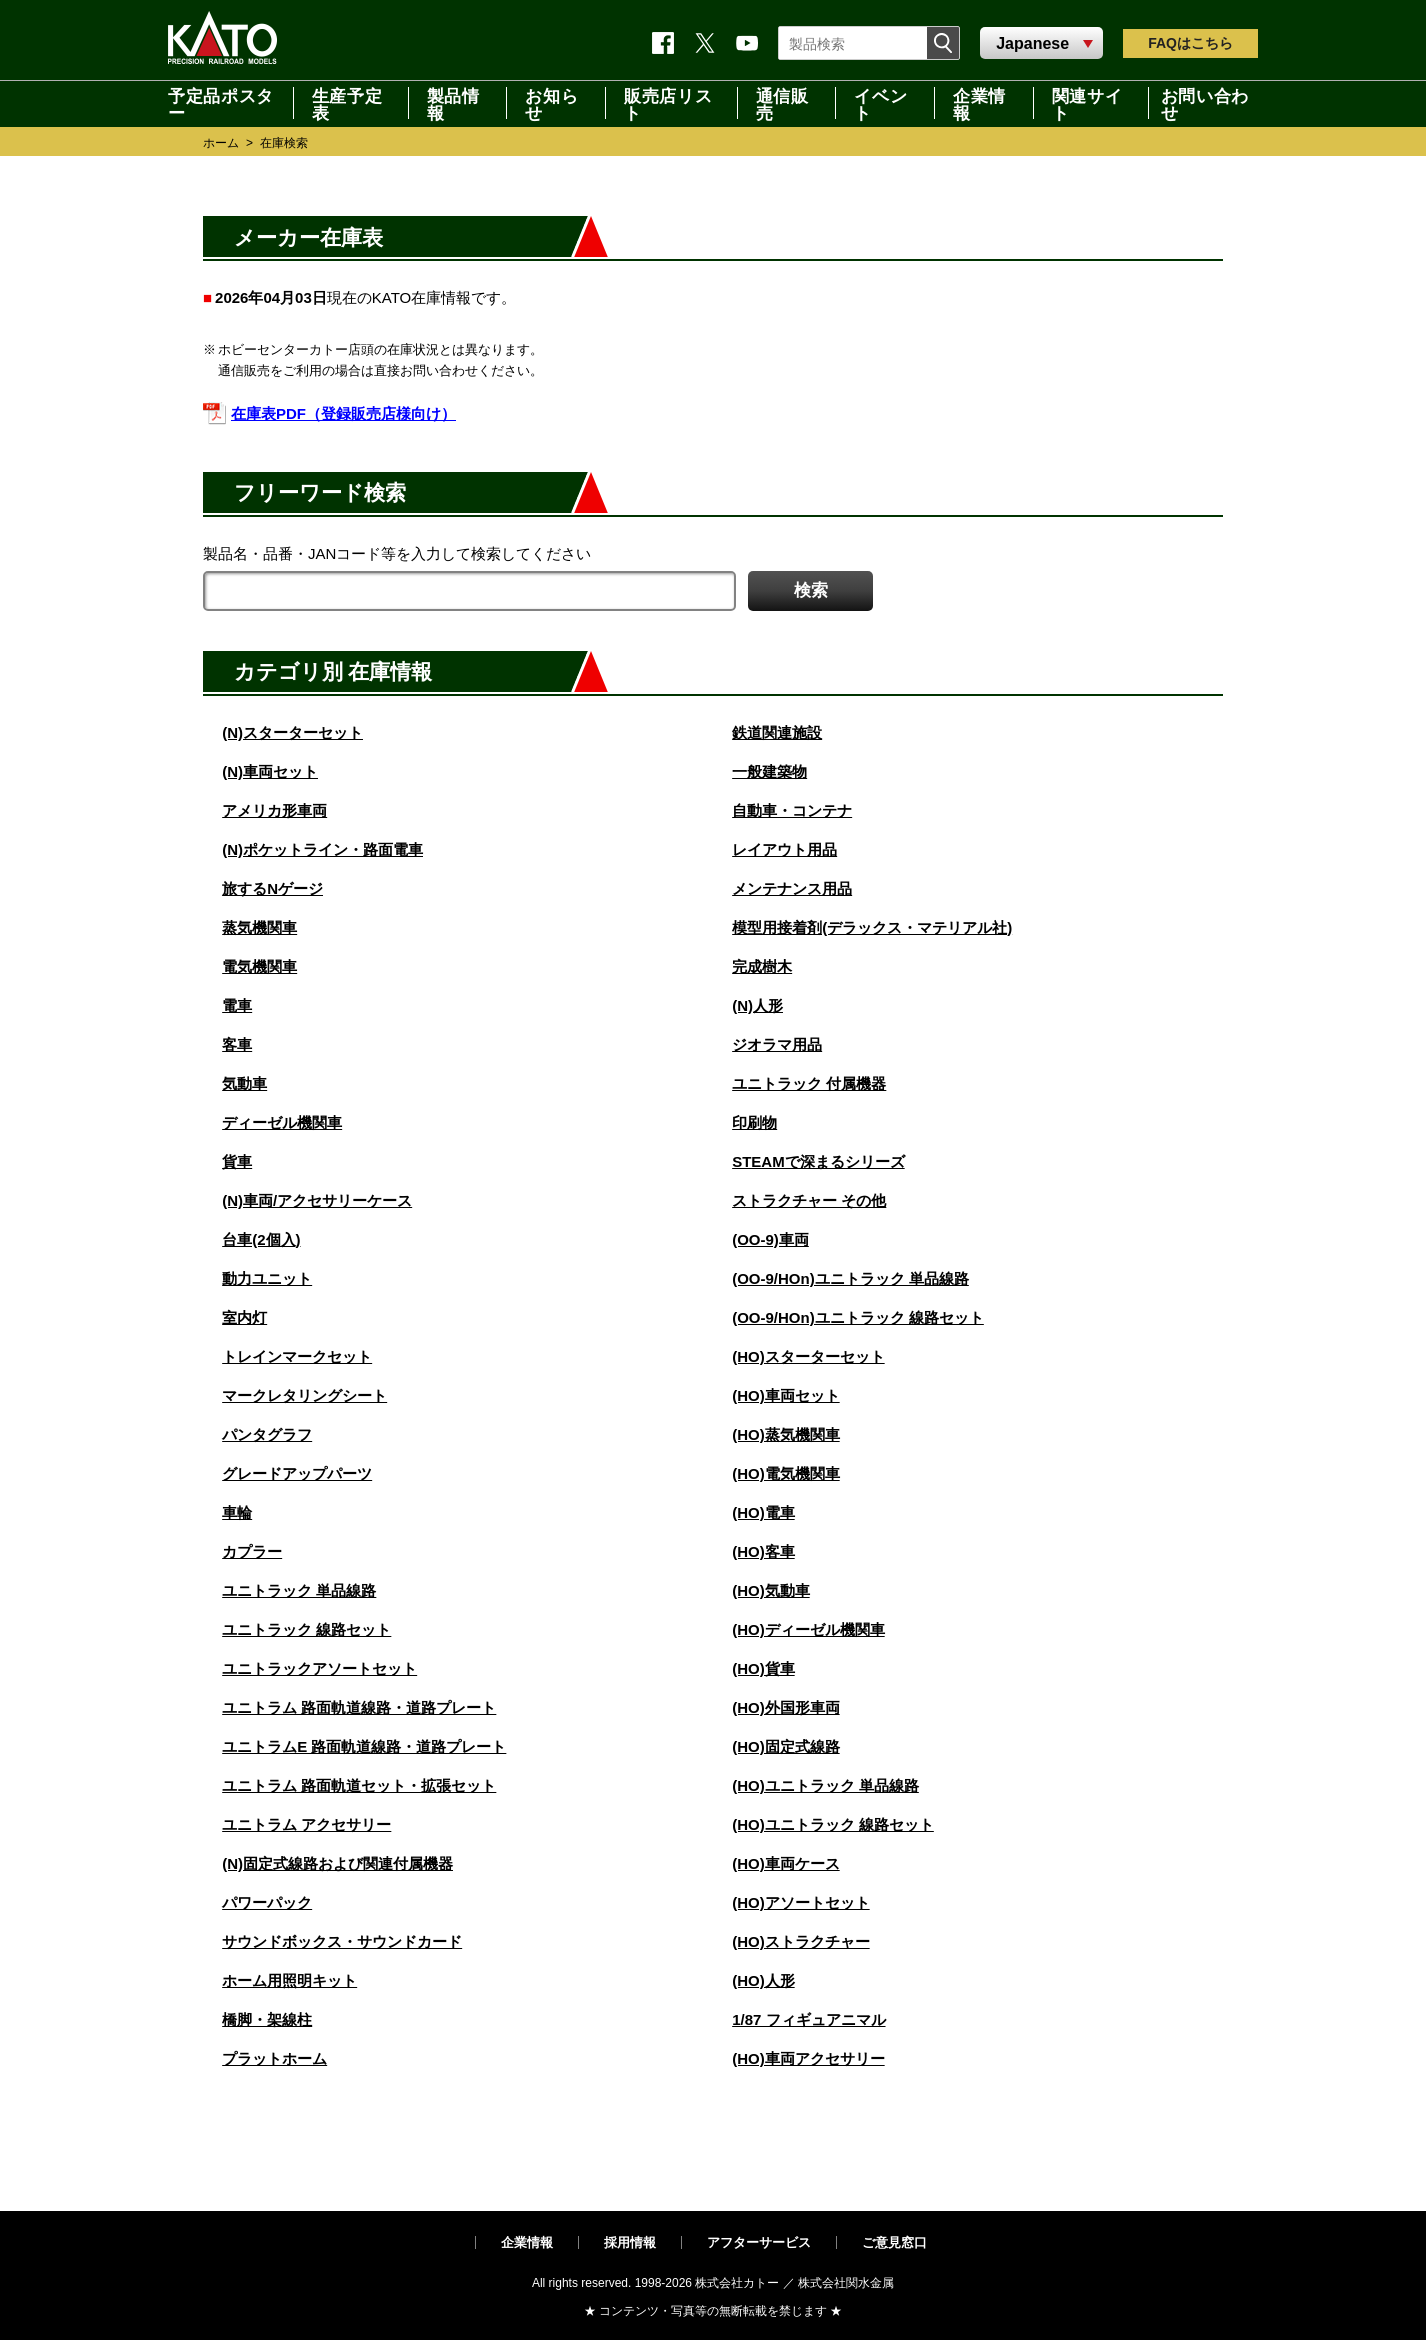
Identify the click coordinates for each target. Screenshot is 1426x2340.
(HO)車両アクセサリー (808, 2058)
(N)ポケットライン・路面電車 (322, 849)
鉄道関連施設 (777, 732)
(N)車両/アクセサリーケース (317, 1200)
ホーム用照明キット (289, 1980)
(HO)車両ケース (786, 1863)
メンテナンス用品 (792, 888)
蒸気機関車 (259, 927)
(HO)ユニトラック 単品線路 (825, 1785)
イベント (880, 103)
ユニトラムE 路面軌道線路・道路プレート (364, 1746)
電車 (237, 1005)
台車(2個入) (261, 1239)
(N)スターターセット (292, 732)
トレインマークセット (297, 1356)
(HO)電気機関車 (786, 1473)
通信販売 (782, 103)
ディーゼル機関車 (282, 1122)
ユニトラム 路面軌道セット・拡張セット (359, 1785)
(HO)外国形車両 (786, 1707)
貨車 (237, 1161)
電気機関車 (259, 966)
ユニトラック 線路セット (306, 1629)
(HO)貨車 (763, 1668)
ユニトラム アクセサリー (306, 1824)
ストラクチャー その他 (809, 1200)
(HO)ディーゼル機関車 (808, 1629)
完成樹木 (762, 966)
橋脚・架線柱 (267, 2019)
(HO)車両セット (786, 1395)
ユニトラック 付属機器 (809, 1083)
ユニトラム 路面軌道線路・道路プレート (359, 1707)
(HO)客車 (763, 1551)
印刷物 (754, 1122)
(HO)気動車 (771, 1590)
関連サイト (1087, 103)
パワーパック (267, 1902)
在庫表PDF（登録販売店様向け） (343, 413)
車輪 (237, 1512)
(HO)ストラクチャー (801, 1941)
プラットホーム (274, 2058)
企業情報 (979, 103)
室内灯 (244, 1317)
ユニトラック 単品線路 (299, 1590)
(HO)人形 (763, 1980)
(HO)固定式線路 (786, 1746)
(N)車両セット (270, 771)
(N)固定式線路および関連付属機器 (337, 1863)
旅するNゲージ (272, 888)
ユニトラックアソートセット (319, 1668)
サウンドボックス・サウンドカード (342, 1941)
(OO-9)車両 (770, 1239)
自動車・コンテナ (792, 810)
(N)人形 (757, 1005)
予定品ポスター (221, 103)
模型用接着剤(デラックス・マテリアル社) (872, 927)
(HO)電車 (763, 1512)
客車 (237, 1044)
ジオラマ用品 (777, 1044)
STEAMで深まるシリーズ (818, 1161)
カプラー (252, 1551)
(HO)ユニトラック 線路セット (833, 1824)
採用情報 (630, 2242)
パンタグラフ (267, 1434)
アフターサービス (759, 2242)
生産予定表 (347, 103)
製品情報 (453, 103)
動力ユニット (267, 1278)
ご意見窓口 (894, 2242)
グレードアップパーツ (297, 1473)
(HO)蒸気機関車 (786, 1434)
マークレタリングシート (304, 1395)
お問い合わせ (1205, 103)
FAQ (1190, 43)
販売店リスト (668, 103)
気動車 (244, 1083)
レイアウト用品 (784, 849)
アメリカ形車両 (274, 810)
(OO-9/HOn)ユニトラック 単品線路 (850, 1278)
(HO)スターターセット (808, 1356)
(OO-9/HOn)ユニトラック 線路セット (858, 1317)
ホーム (221, 143)
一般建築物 (769, 771)
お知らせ (551, 103)
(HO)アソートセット (801, 1902)
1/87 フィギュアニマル (808, 2019)
